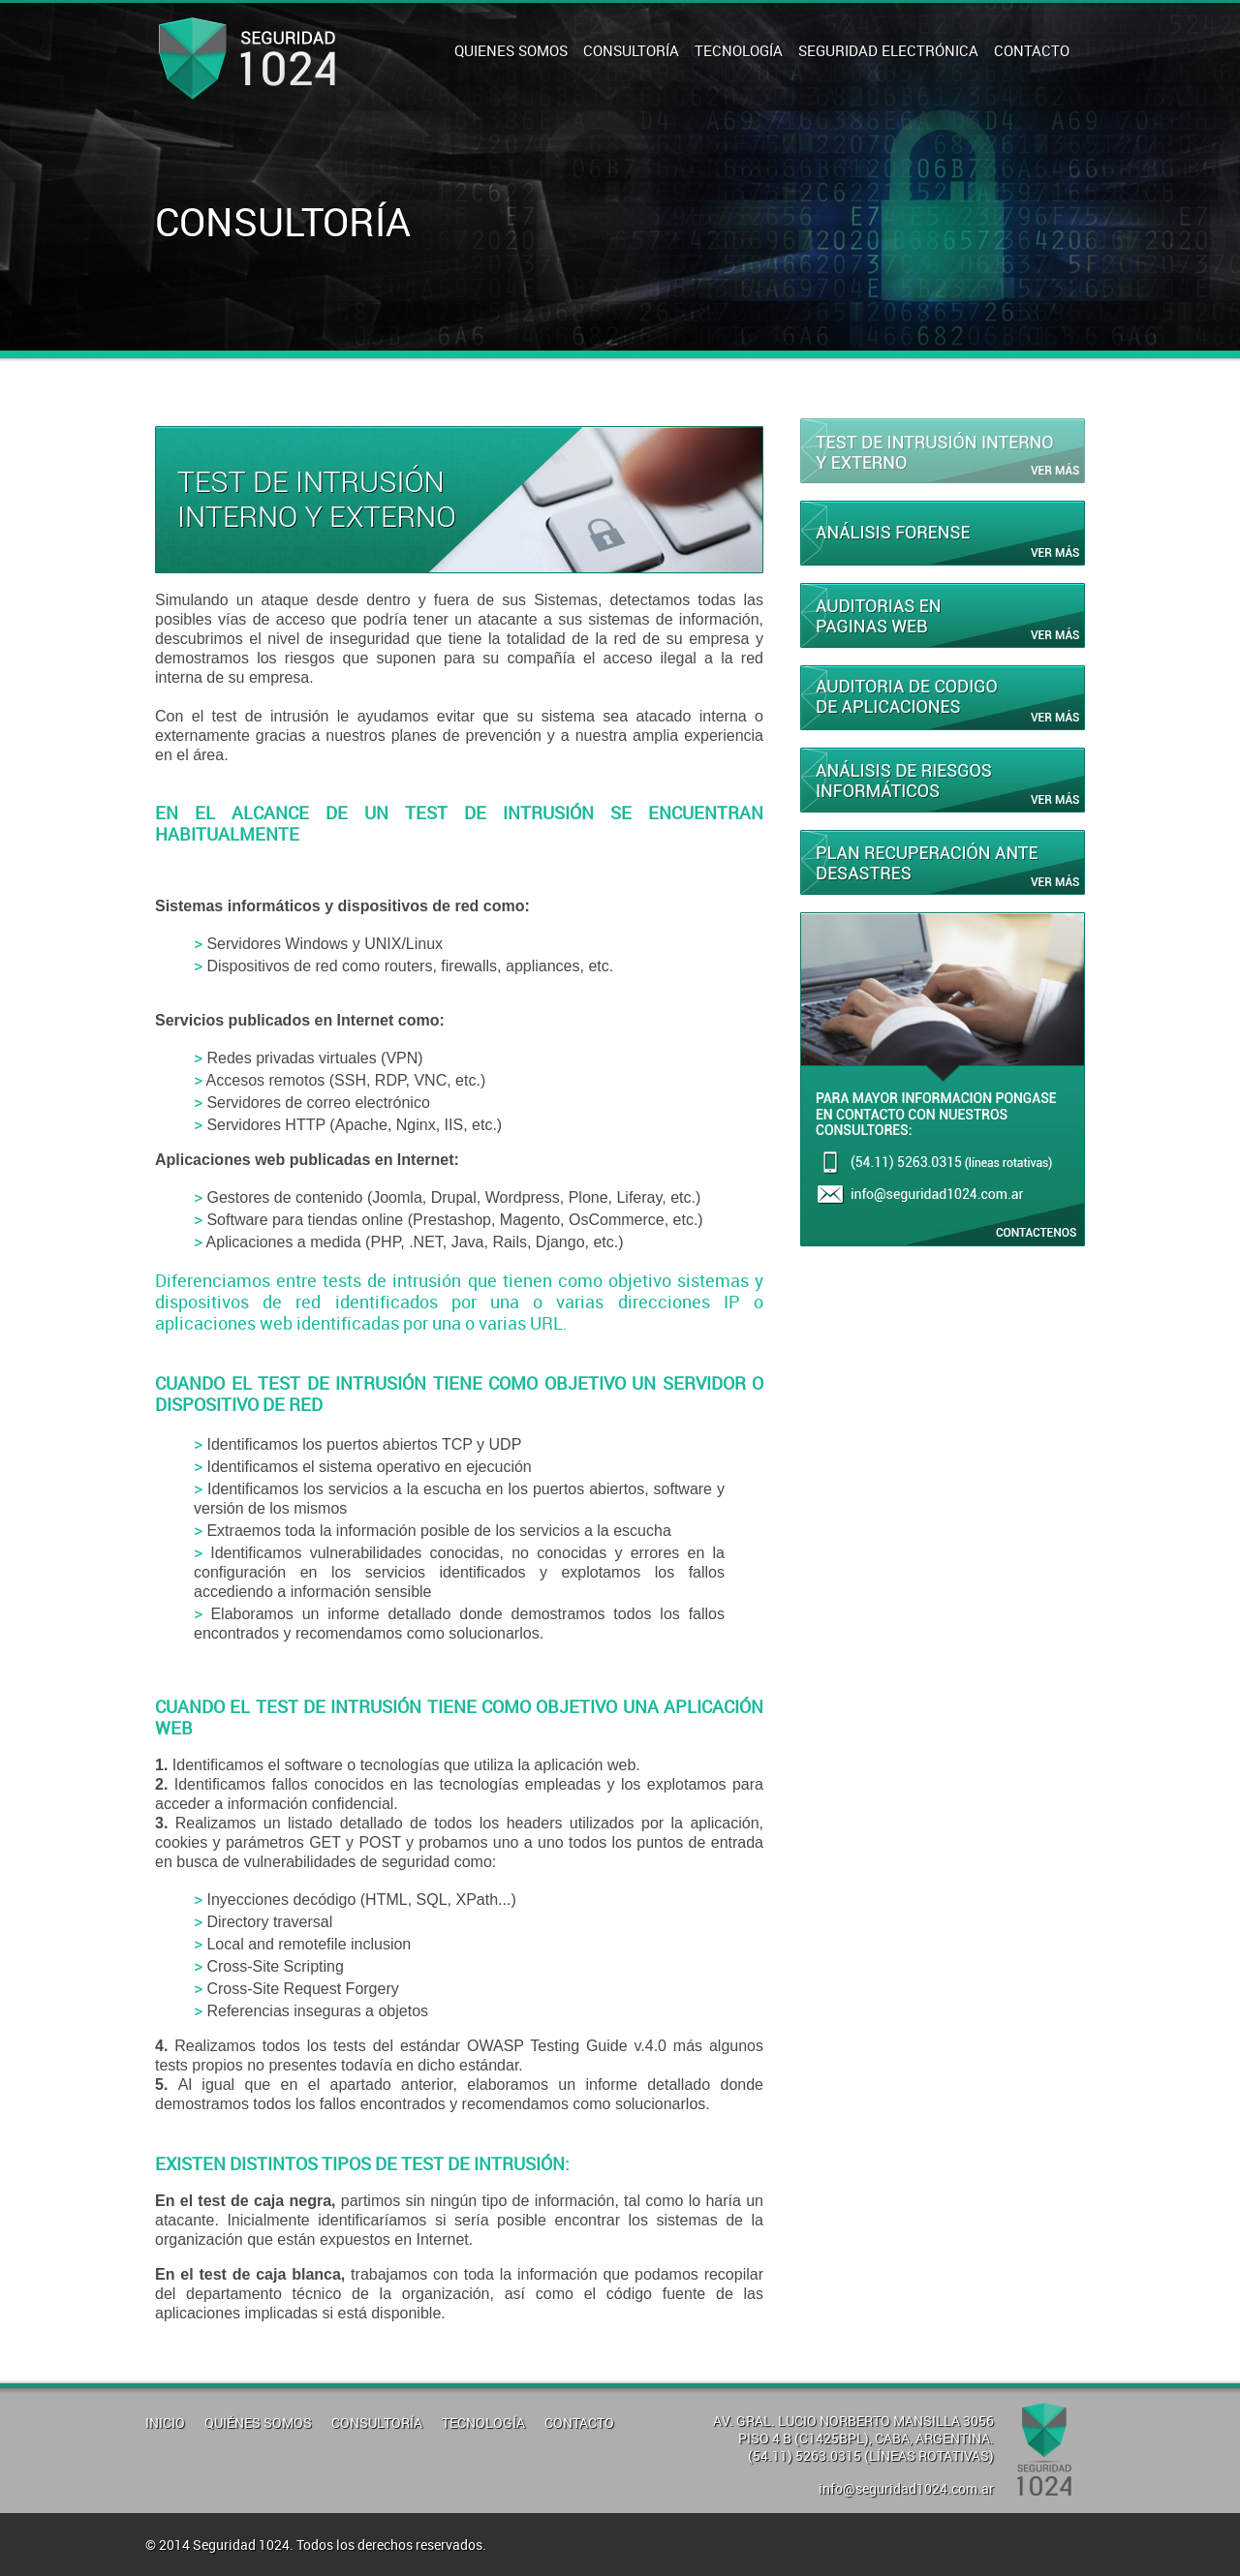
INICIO (165, 2422)
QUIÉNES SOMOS (258, 2422)
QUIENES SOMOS (511, 50)
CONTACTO (1032, 50)
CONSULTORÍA (631, 50)
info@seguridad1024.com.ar (906, 2488)
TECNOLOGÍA (739, 50)
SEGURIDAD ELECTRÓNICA (888, 50)
